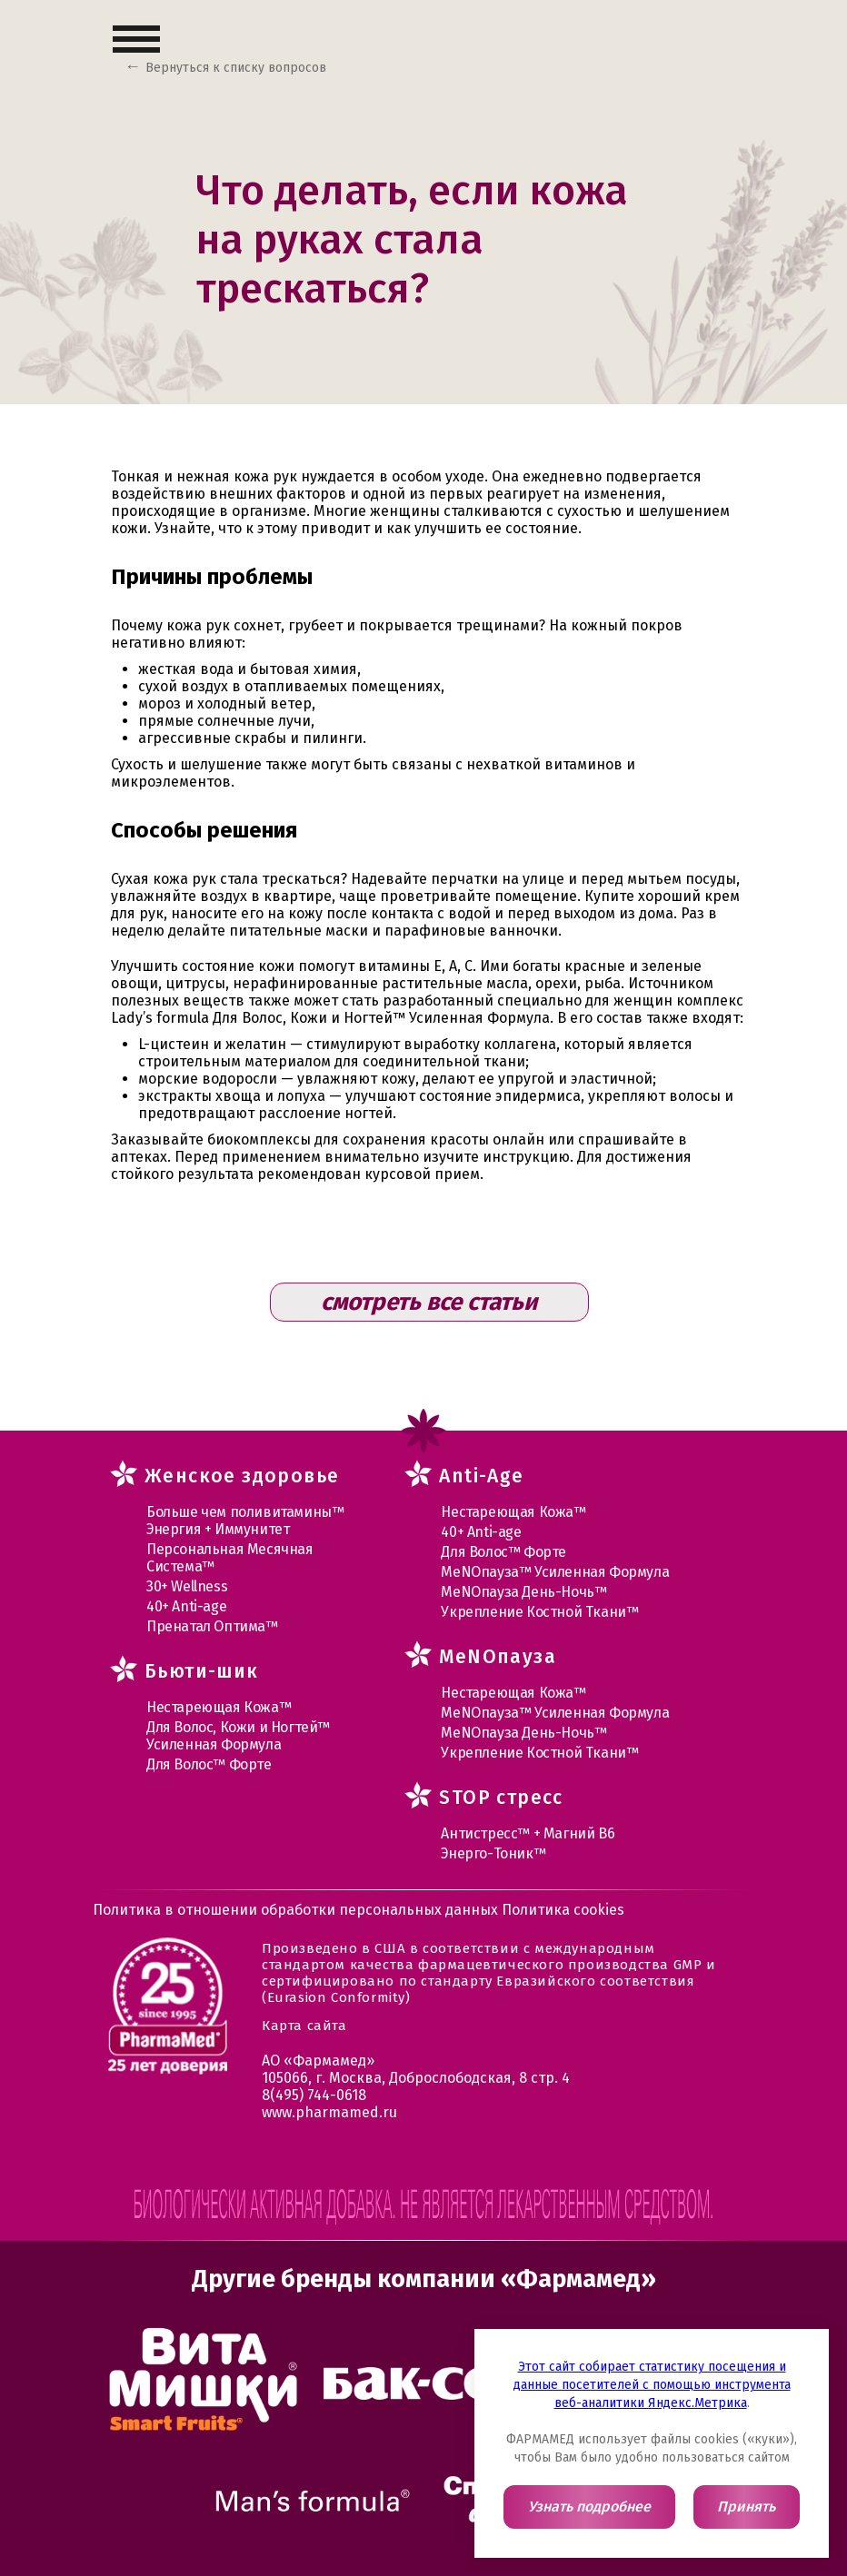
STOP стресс (501, 1797)
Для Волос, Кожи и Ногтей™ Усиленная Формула (238, 1736)
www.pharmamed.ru (329, 2112)
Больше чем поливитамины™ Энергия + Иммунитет (245, 1520)
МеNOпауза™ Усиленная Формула (555, 1571)
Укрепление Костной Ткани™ (539, 1611)
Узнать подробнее (589, 2506)
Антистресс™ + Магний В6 (527, 1833)
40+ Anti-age (186, 1606)
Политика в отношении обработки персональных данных (297, 1909)
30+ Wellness (186, 1586)
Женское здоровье (241, 1476)
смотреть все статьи (429, 1302)
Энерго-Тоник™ (493, 1853)
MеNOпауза (497, 1657)
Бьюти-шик (201, 1671)
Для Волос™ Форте (209, 1764)
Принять (746, 2506)
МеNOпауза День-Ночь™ (523, 1591)
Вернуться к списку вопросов (235, 67)
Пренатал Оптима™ (212, 1626)
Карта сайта (304, 2025)
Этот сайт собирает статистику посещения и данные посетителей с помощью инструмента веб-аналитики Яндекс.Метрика (652, 2385)
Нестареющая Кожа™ (218, 1707)
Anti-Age (481, 1476)
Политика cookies (563, 1909)
